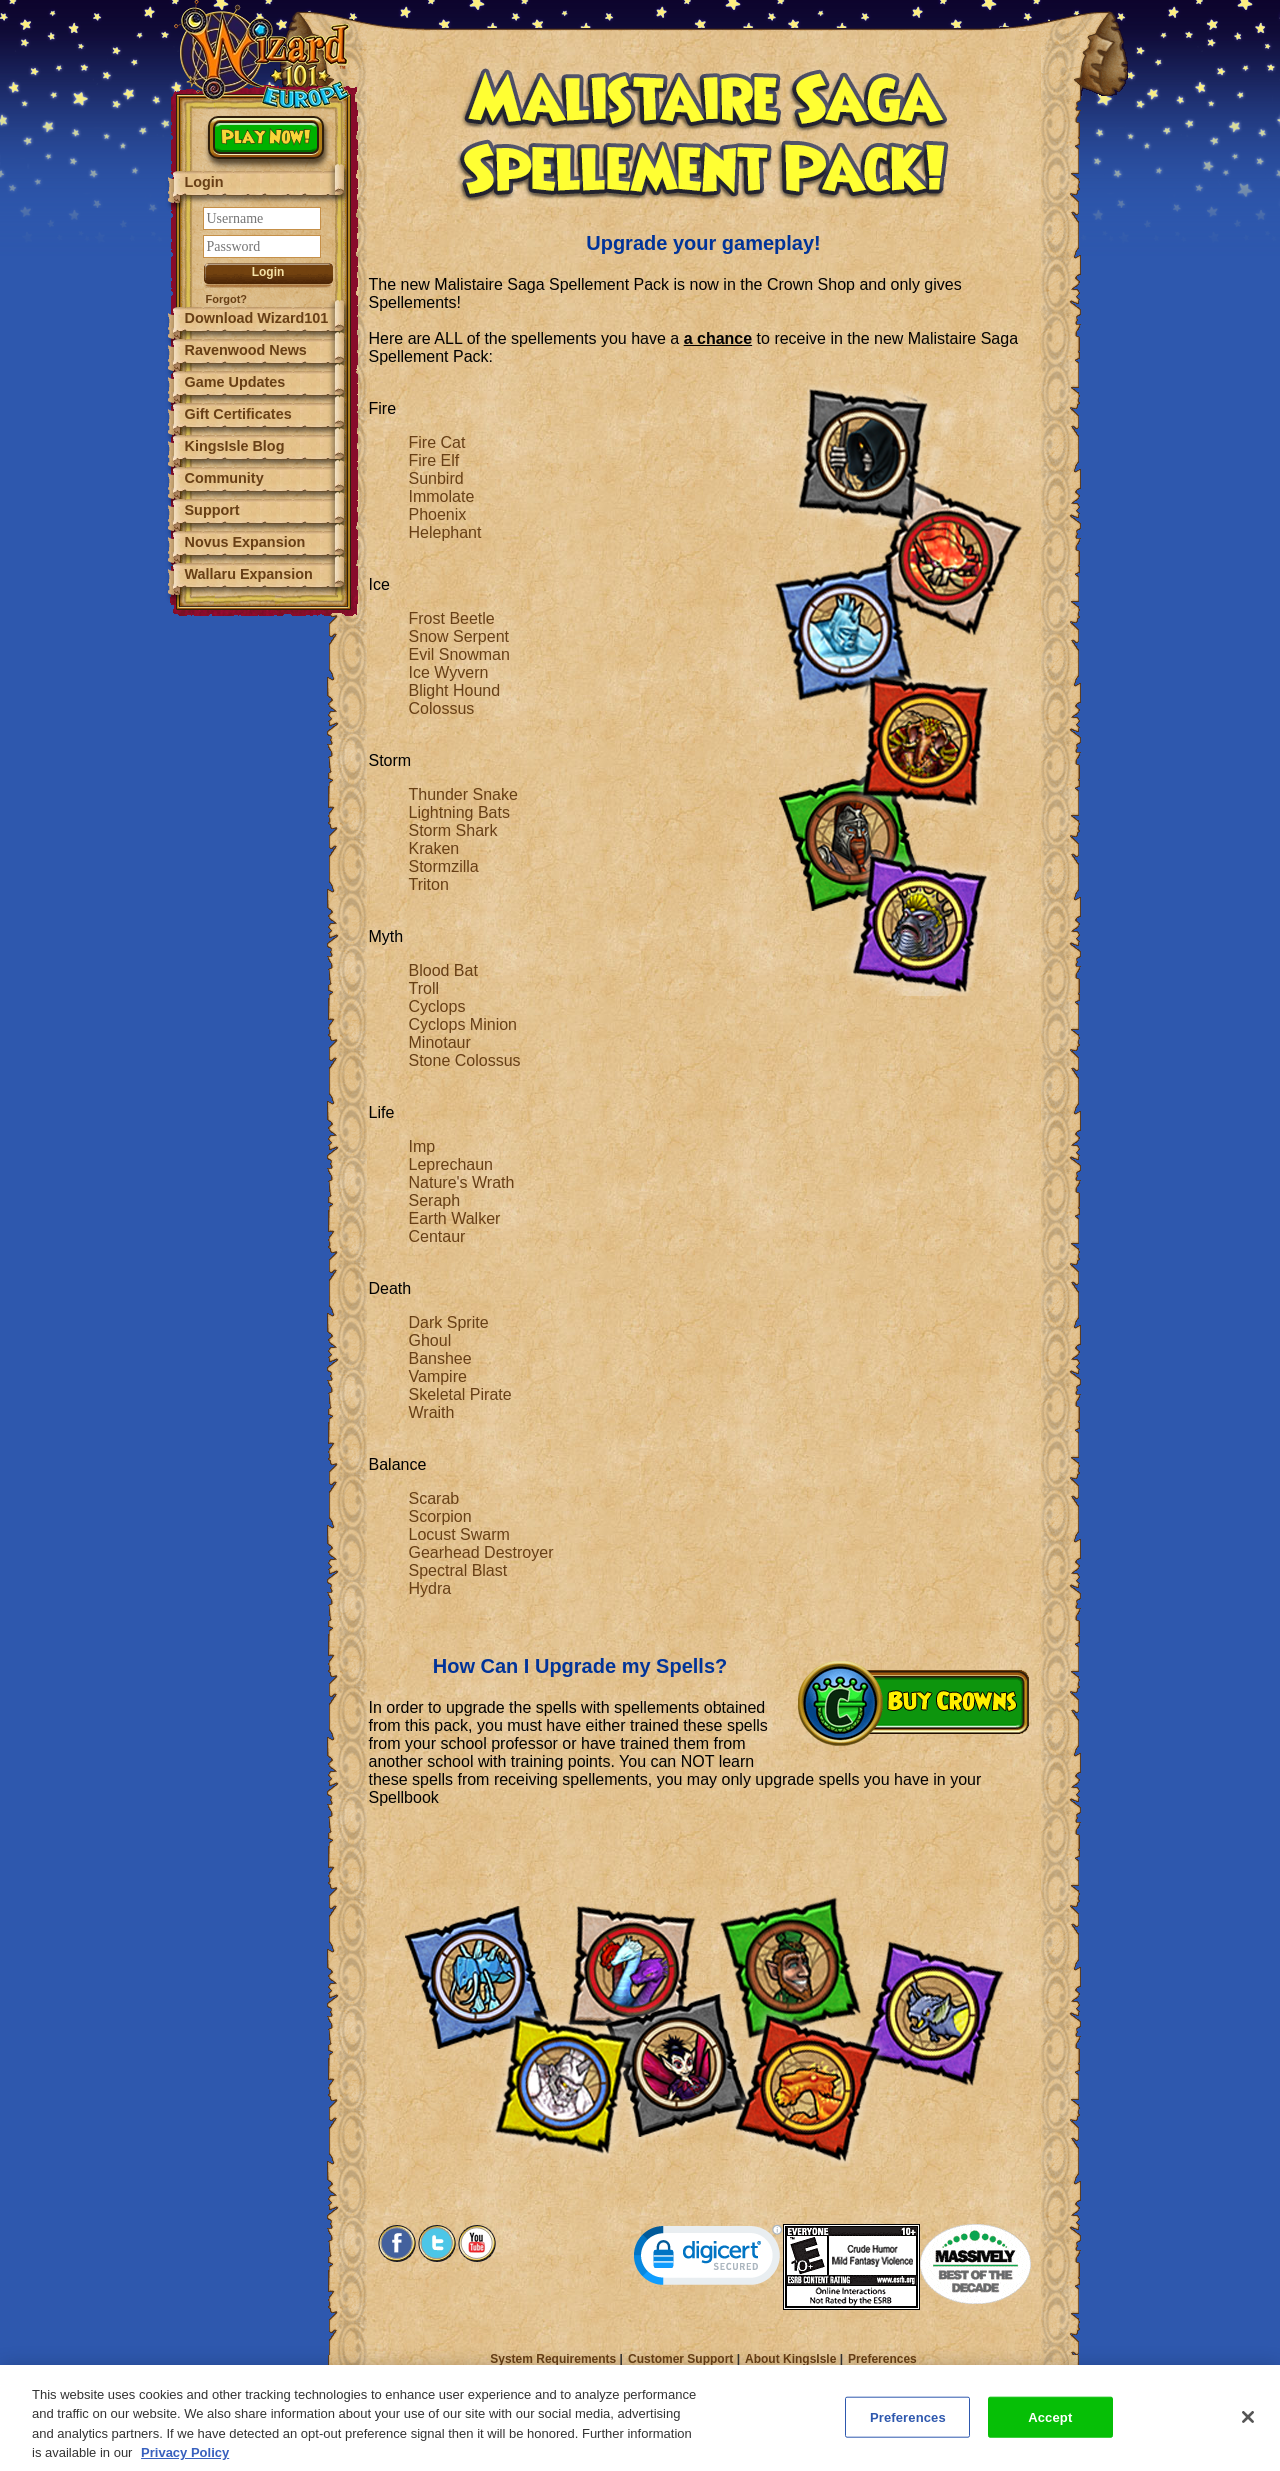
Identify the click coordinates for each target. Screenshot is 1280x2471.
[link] (708, 2259)
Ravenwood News (246, 350)
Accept (1050, 2426)
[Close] (1248, 2427)
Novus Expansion (245, 542)
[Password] (262, 246)
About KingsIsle (790, 2359)
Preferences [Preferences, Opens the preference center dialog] (908, 2426)
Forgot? (227, 299)
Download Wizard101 (257, 318)
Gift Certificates (238, 414)
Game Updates (235, 382)
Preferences (882, 2359)
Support (212, 510)
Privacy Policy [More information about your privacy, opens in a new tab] (185, 2462)
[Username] (262, 218)
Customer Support (680, 2359)
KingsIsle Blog (235, 446)
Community (224, 478)
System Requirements (553, 2359)
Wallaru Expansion (249, 574)
